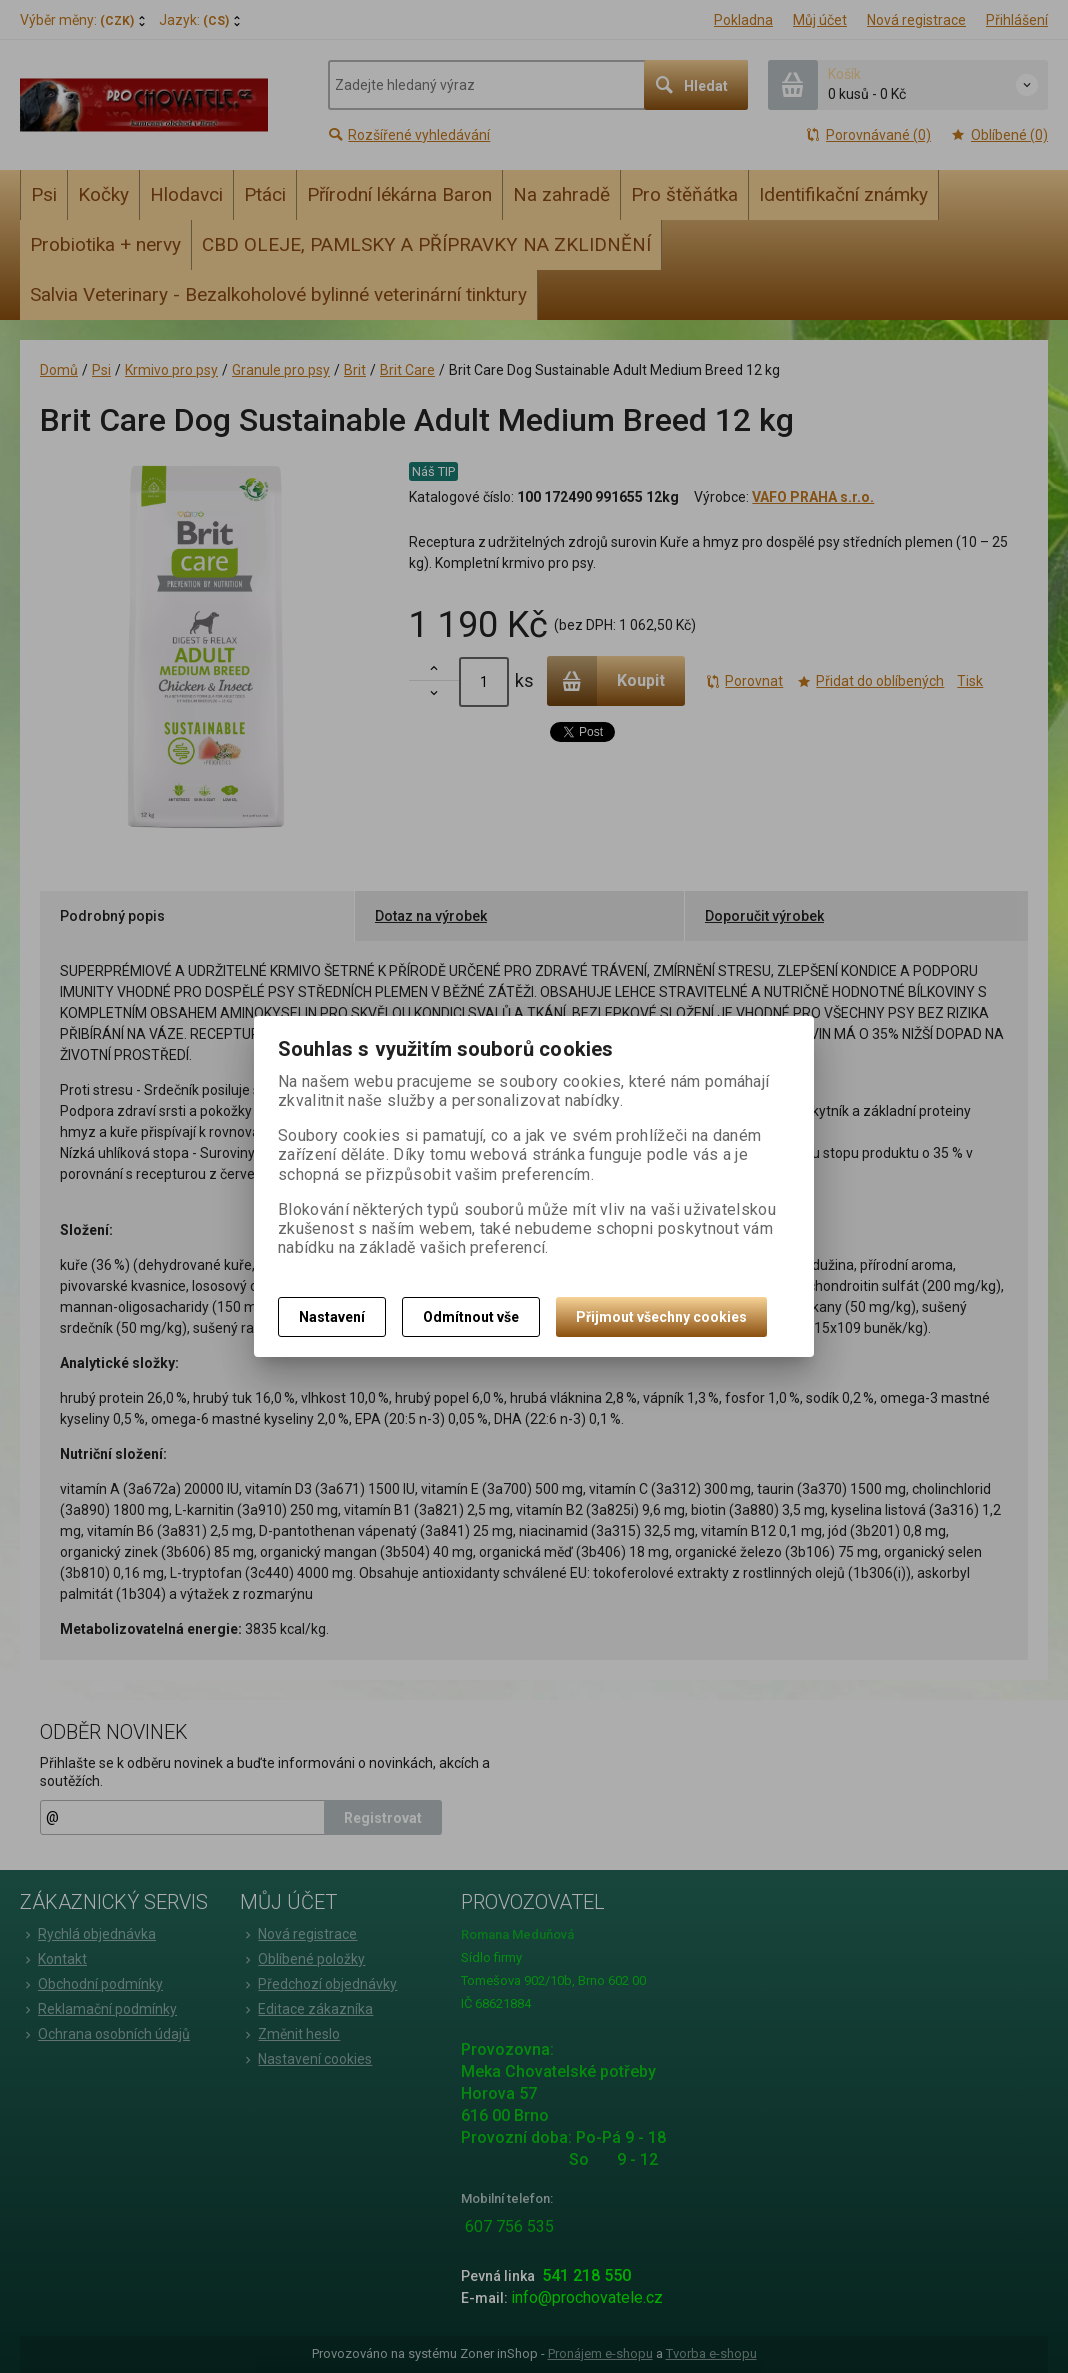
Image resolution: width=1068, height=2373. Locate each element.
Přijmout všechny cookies (661, 1317)
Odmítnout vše (471, 1317)
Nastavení (332, 1317)
